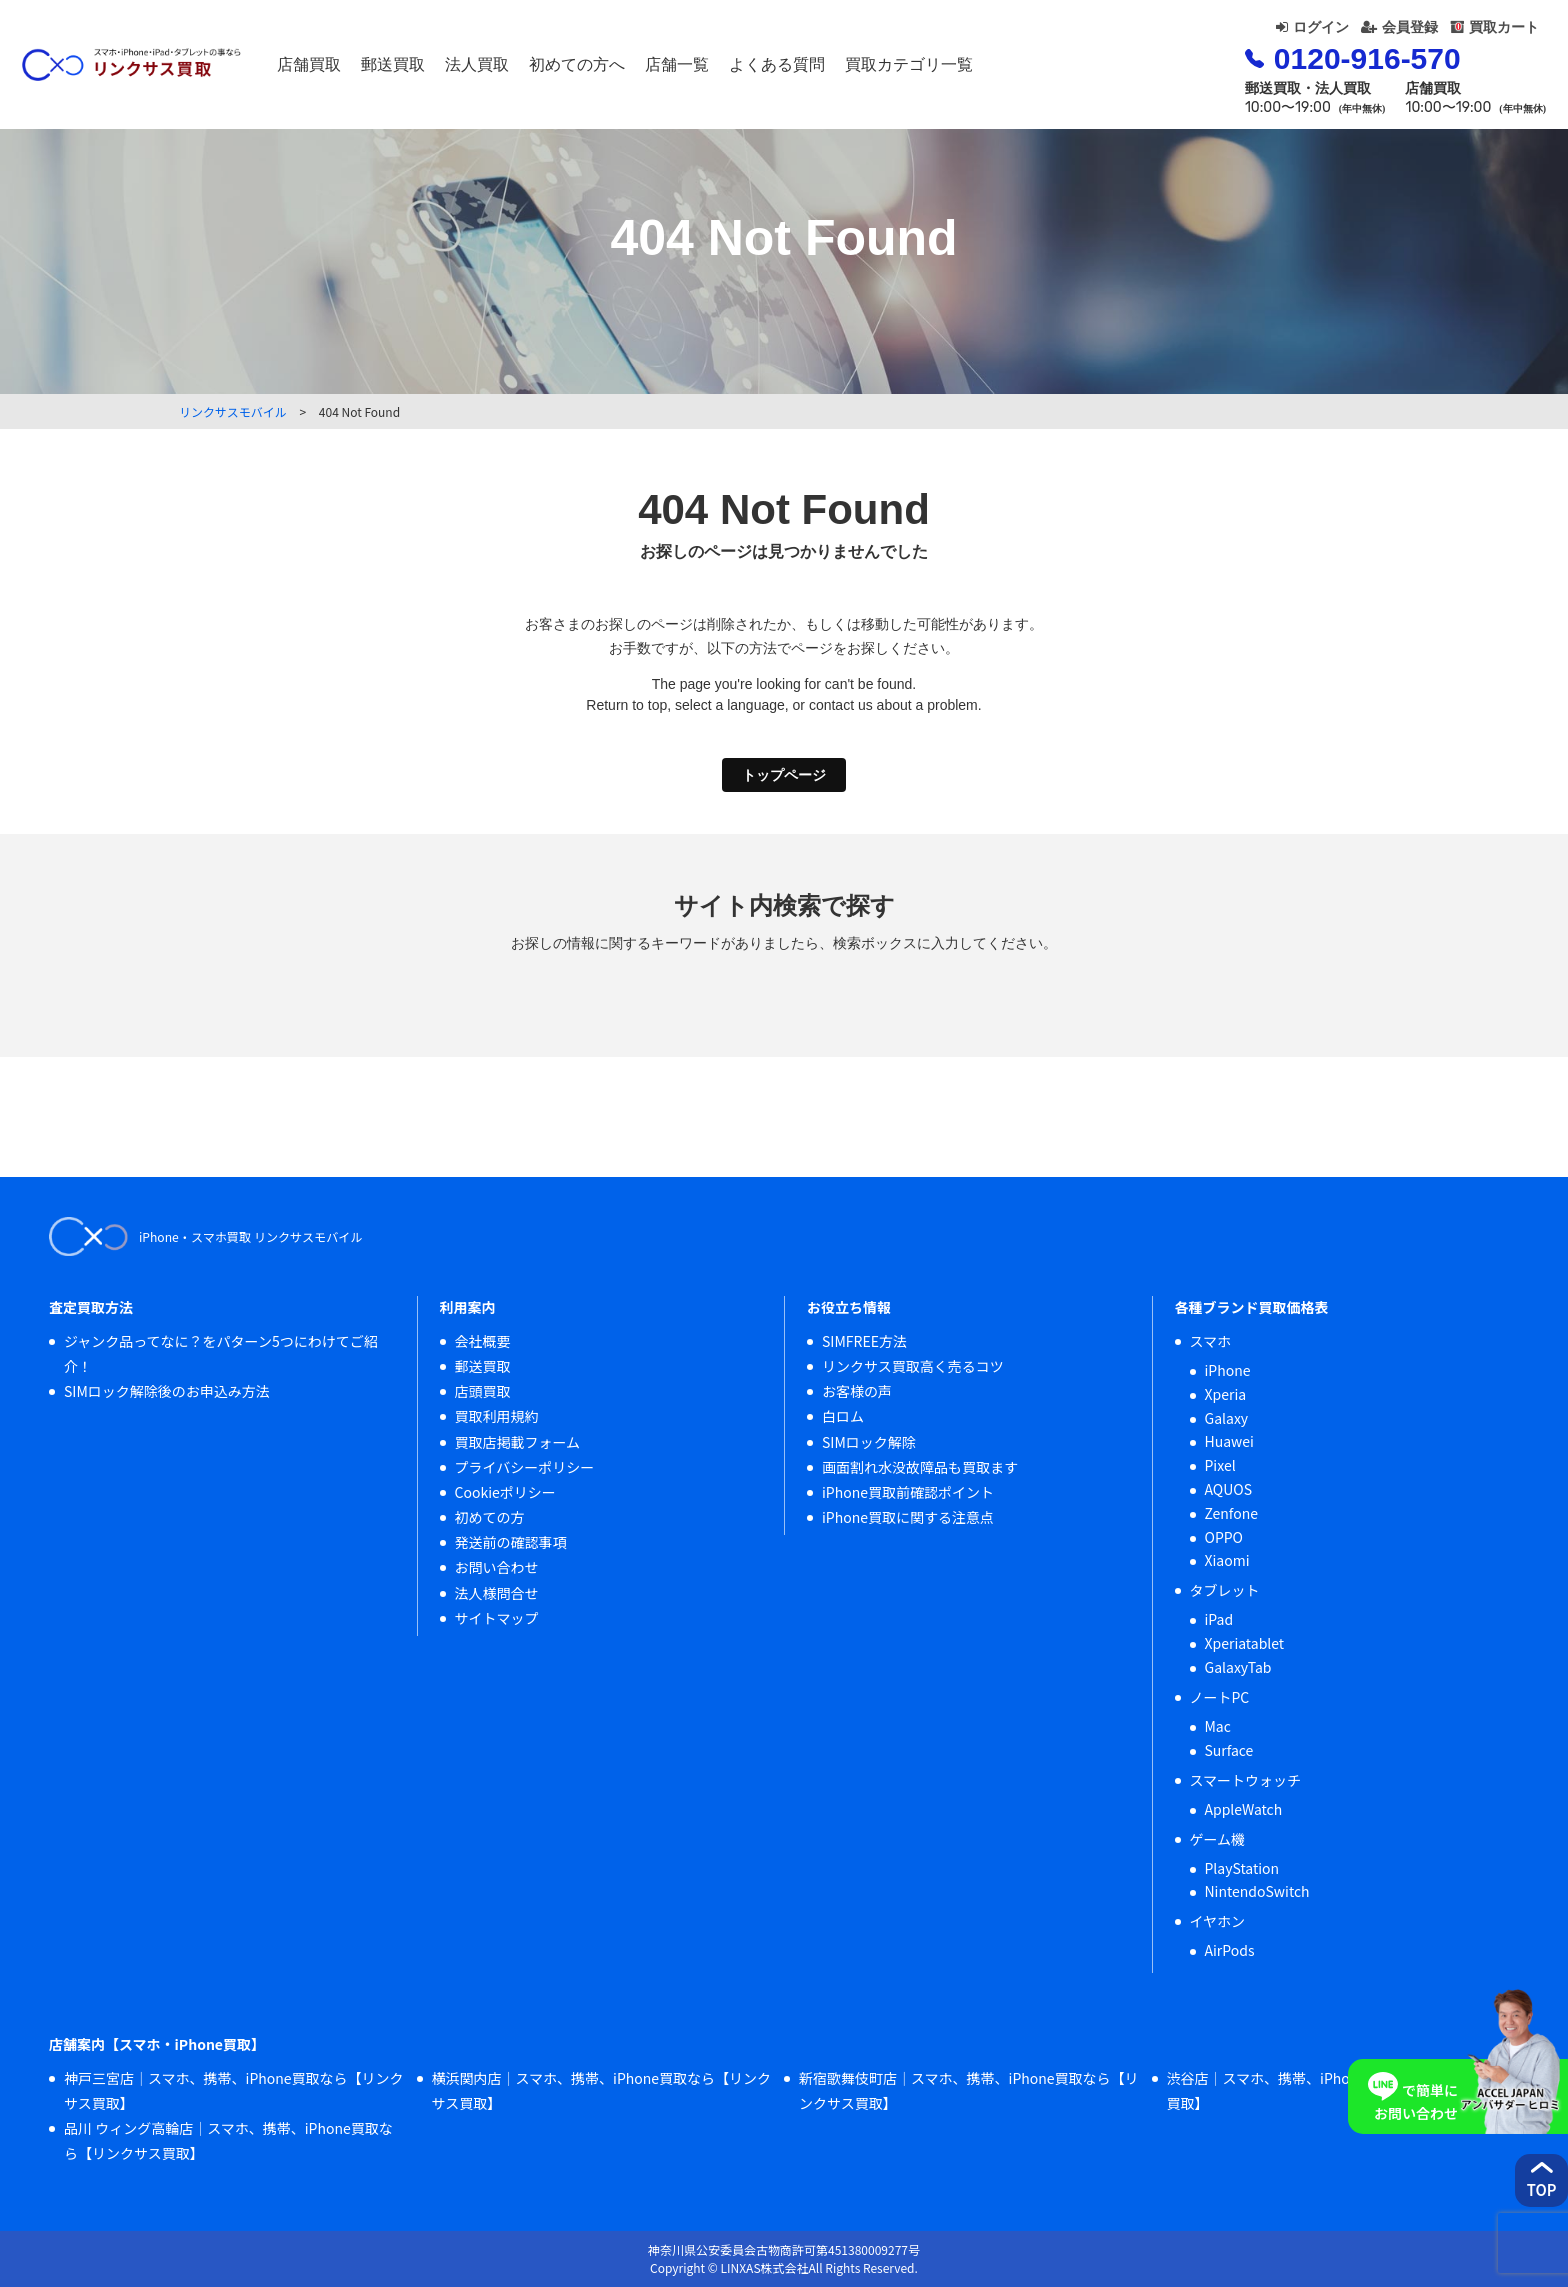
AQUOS (1229, 1489)
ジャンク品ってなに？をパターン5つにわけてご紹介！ (221, 1353)
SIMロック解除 (869, 1442)
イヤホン (1218, 1921)
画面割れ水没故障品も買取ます (920, 1467)
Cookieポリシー (505, 1492)
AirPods (1230, 1950)
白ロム (843, 1416)
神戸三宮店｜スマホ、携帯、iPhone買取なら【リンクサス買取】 (234, 2090)
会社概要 (483, 1341)
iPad (1219, 1619)
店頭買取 (483, 1391)
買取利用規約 (497, 1416)
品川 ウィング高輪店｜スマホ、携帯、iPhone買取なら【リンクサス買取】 (228, 2140)
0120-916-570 (1290, 73)
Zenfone (1232, 1513)
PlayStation (1242, 1868)
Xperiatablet (1245, 1643)
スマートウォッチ (1246, 1780)
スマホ (1211, 1341)
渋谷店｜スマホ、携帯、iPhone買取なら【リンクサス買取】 (1336, 2090)
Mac (1218, 1726)
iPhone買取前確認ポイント (908, 1492)
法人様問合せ (497, 1593)
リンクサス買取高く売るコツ (913, 1366)
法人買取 (565, 69)
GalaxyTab (1238, 1667)
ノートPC (1220, 1697)
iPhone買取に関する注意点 (908, 1517)
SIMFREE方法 (864, 1341)
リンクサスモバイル (233, 411)
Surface (1229, 1750)
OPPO (1224, 1537)
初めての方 (490, 1517)
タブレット (1225, 1590)
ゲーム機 (1218, 1839)
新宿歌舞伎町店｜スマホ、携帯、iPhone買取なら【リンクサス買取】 (969, 2090)
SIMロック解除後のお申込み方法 (167, 1391)
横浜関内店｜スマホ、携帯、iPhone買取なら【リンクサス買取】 (602, 2090)
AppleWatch (1244, 1809)
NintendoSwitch (1257, 1891)
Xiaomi (1227, 1560)
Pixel (1220, 1465)
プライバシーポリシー (525, 1467)
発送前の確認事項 (511, 1542)
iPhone (1228, 1370)
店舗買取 (397, 69)
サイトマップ (497, 1618)
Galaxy (1227, 1418)
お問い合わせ (497, 1567)
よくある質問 (865, 69)
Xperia (1226, 1394)
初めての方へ (665, 69)
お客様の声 (857, 1391)
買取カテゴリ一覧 (997, 69)
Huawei (1229, 1441)
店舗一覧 (765, 69)
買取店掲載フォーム (518, 1442)
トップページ (784, 775)
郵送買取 (481, 69)
